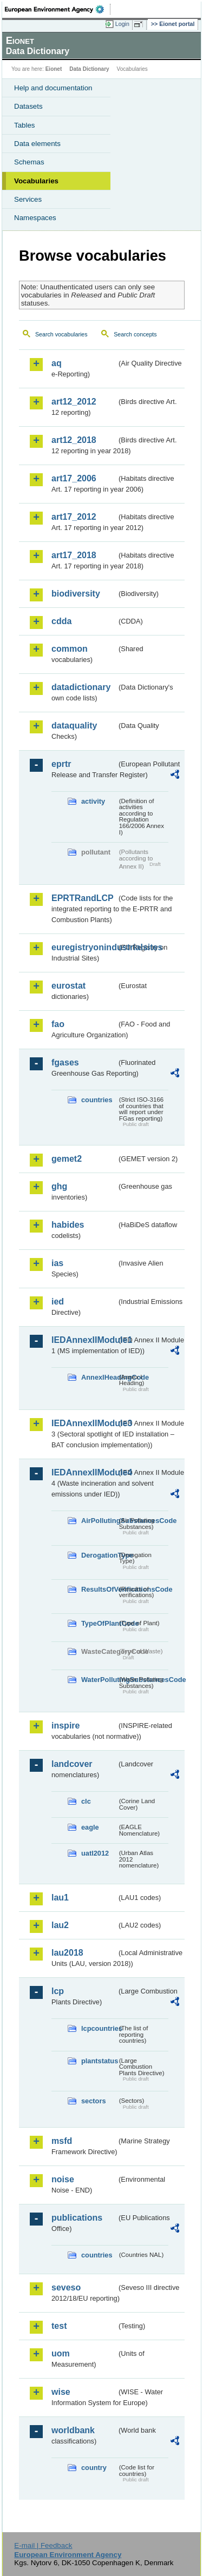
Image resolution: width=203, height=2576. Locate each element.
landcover (72, 1764)
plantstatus (99, 2061)
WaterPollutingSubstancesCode (99, 1680)
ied (57, 1301)
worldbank (73, 2430)
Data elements (37, 144)
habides (67, 1224)
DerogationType (99, 1555)
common (69, 648)
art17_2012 (73, 516)
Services (28, 199)
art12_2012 (73, 401)
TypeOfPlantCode (99, 1623)
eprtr (61, 764)
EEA (57, 9)
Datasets (28, 106)
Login (122, 24)
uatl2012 (95, 1853)
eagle (90, 1827)
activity (93, 801)
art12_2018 (73, 440)
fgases (65, 1062)
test (59, 2325)
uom (60, 2353)
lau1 (60, 1897)
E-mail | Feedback (43, 2545)
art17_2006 (73, 478)
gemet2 (66, 1158)
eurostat (68, 985)
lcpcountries (99, 2028)
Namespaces (35, 218)
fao (57, 1024)
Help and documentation (53, 88)
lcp (57, 1991)
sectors (93, 2101)
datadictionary (80, 687)
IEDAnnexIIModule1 (84, 1340)
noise (62, 2179)
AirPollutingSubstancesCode (99, 1521)
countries (97, 1100)
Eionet (53, 69)
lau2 (60, 1925)
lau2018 (67, 1952)
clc (86, 1801)
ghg (59, 1186)
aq (56, 363)
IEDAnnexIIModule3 (84, 1423)
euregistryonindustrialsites (84, 947)
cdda (61, 621)
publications (76, 2217)
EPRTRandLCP (82, 898)
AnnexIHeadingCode (99, 1377)
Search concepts (135, 334)
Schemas (29, 162)
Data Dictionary (89, 69)
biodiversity (75, 593)
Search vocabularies (61, 334)
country (94, 2468)
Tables (24, 125)
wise (60, 2391)
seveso (66, 2287)
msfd (61, 2140)
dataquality (74, 725)
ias (57, 1263)
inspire (65, 1725)
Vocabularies (36, 181)
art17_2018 (73, 555)
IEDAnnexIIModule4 (84, 1472)
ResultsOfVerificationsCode (99, 1589)
